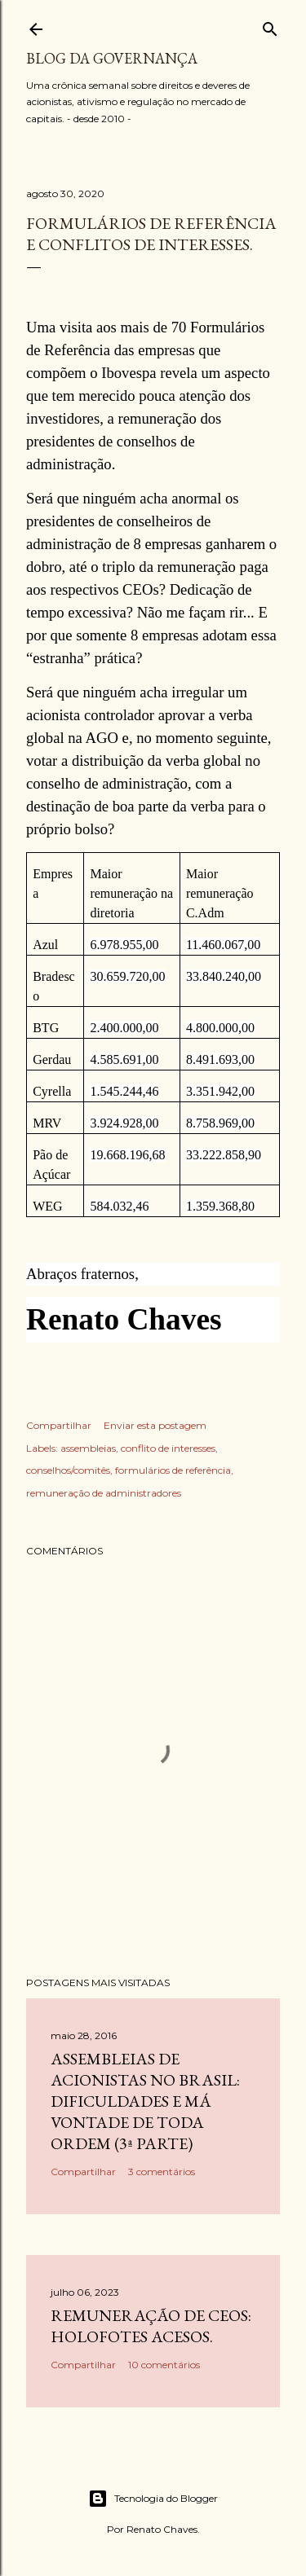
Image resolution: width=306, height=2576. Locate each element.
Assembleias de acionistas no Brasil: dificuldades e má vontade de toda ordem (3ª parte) (145, 2101)
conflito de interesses (168, 1448)
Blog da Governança (111, 58)
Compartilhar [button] (58, 1425)
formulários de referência (173, 1470)
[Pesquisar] (270, 26)
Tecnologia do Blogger (153, 2498)
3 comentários (161, 2171)
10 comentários (164, 2364)
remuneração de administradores (103, 1493)
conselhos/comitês (68, 1470)
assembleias (88, 1448)
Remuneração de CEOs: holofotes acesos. (151, 2326)
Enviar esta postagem (155, 1425)
